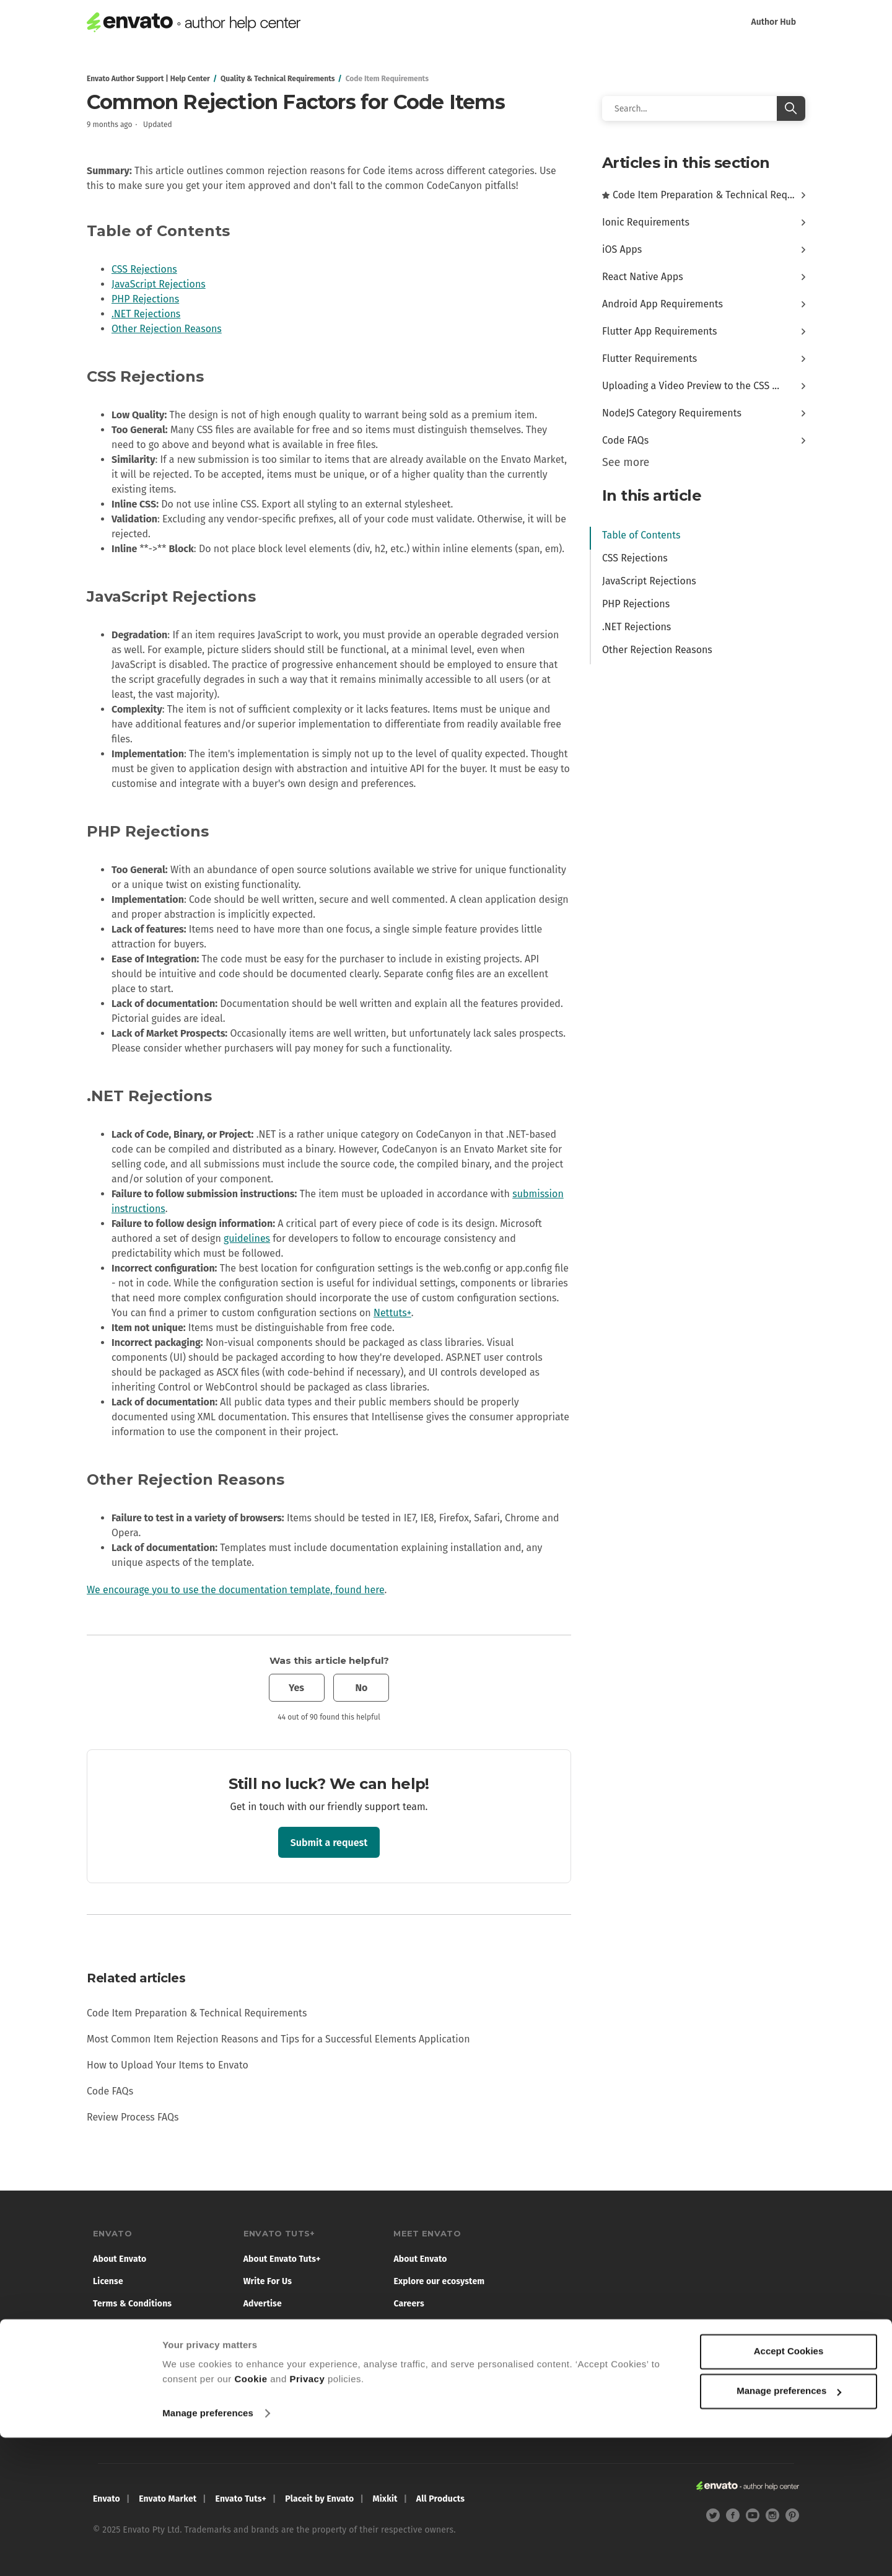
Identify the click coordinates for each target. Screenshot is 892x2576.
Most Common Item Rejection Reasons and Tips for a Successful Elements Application (278, 2039)
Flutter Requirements (649, 358)
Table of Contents (641, 535)
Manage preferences (207, 2551)
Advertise (262, 2303)
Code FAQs (110, 2091)
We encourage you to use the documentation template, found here (235, 1590)
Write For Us (267, 2281)
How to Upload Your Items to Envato (167, 2065)
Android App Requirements (662, 304)
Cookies (109, 2348)
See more (625, 462)
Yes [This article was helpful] (296, 1688)
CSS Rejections (144, 269)
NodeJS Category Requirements (671, 413)
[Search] (703, 108)
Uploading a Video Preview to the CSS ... (690, 386)
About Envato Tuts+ (282, 2259)
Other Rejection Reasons (167, 329)
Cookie (251, 2517)
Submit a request (329, 1842)
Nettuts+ (392, 1313)
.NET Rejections (146, 314)
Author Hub (773, 22)
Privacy (307, 2517)
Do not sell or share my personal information (158, 2375)
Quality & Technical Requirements (278, 78)
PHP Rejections (145, 299)
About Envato (119, 2259)
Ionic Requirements (645, 222)
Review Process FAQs (133, 2117)
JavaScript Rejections (159, 284)
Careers (408, 2303)
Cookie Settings (124, 2404)
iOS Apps (622, 249)
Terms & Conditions (132, 2303)
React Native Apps (642, 277)
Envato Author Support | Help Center (148, 78)
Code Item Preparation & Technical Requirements (197, 2013)
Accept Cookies (789, 2489)
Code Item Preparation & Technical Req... (704, 195)
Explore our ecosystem (438, 2281)
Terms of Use (269, 2326)
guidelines (247, 1238)
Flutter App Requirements (659, 331)
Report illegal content (136, 2426)
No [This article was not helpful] (361, 1688)
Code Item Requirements (387, 78)
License (108, 2281)
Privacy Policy (121, 2326)
